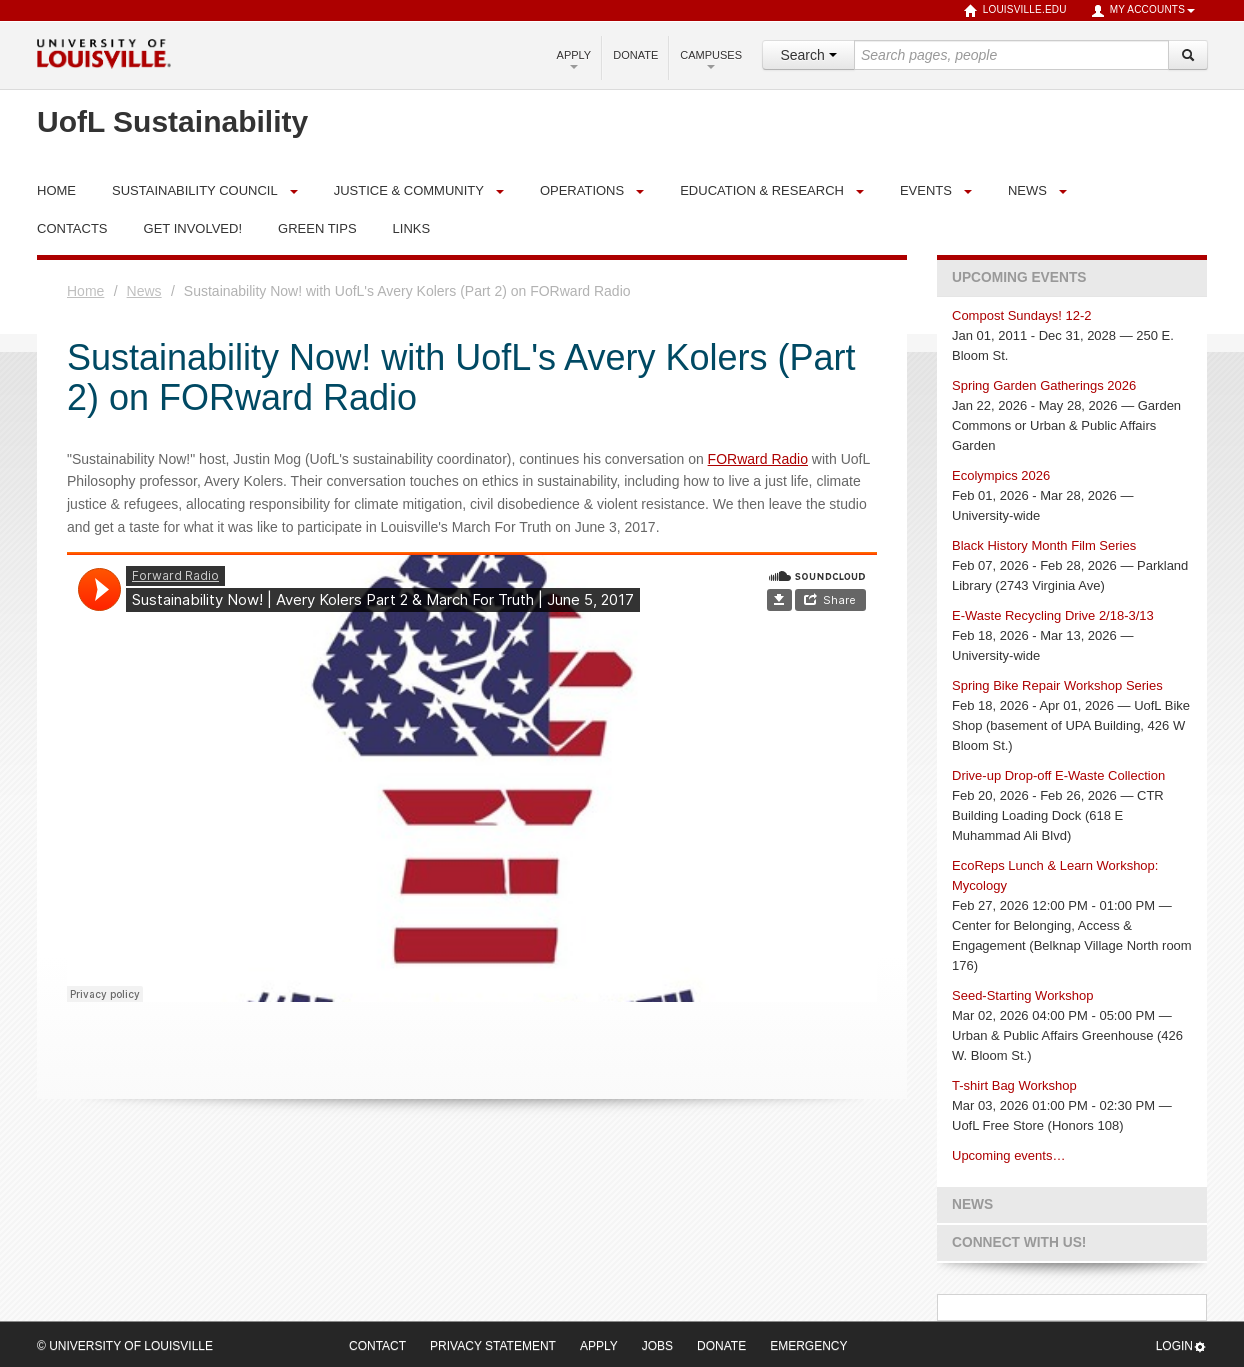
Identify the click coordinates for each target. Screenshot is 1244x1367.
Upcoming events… (1008, 1155)
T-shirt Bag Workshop (1014, 1085)
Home (85, 291)
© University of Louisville (125, 1346)
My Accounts (1143, 11)
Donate (635, 55)
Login (1181, 1346)
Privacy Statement (493, 1346)
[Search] (1188, 55)
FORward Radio (758, 459)
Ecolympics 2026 (1001, 475)
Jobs (657, 1346)
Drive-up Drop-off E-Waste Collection (1058, 775)
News (1027, 190)
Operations (582, 190)
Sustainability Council (195, 190)
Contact (377, 1346)
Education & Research (762, 190)
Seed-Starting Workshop (1022, 995)
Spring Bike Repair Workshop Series (1057, 685)
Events (926, 190)
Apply (574, 59)
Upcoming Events (1019, 277)
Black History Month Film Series (1044, 545)
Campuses (711, 59)
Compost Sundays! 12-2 (1021, 315)
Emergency (808, 1346)
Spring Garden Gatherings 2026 (1044, 385)
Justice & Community (409, 190)
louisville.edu (1015, 11)
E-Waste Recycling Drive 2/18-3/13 (1053, 615)
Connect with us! (1019, 1242)
